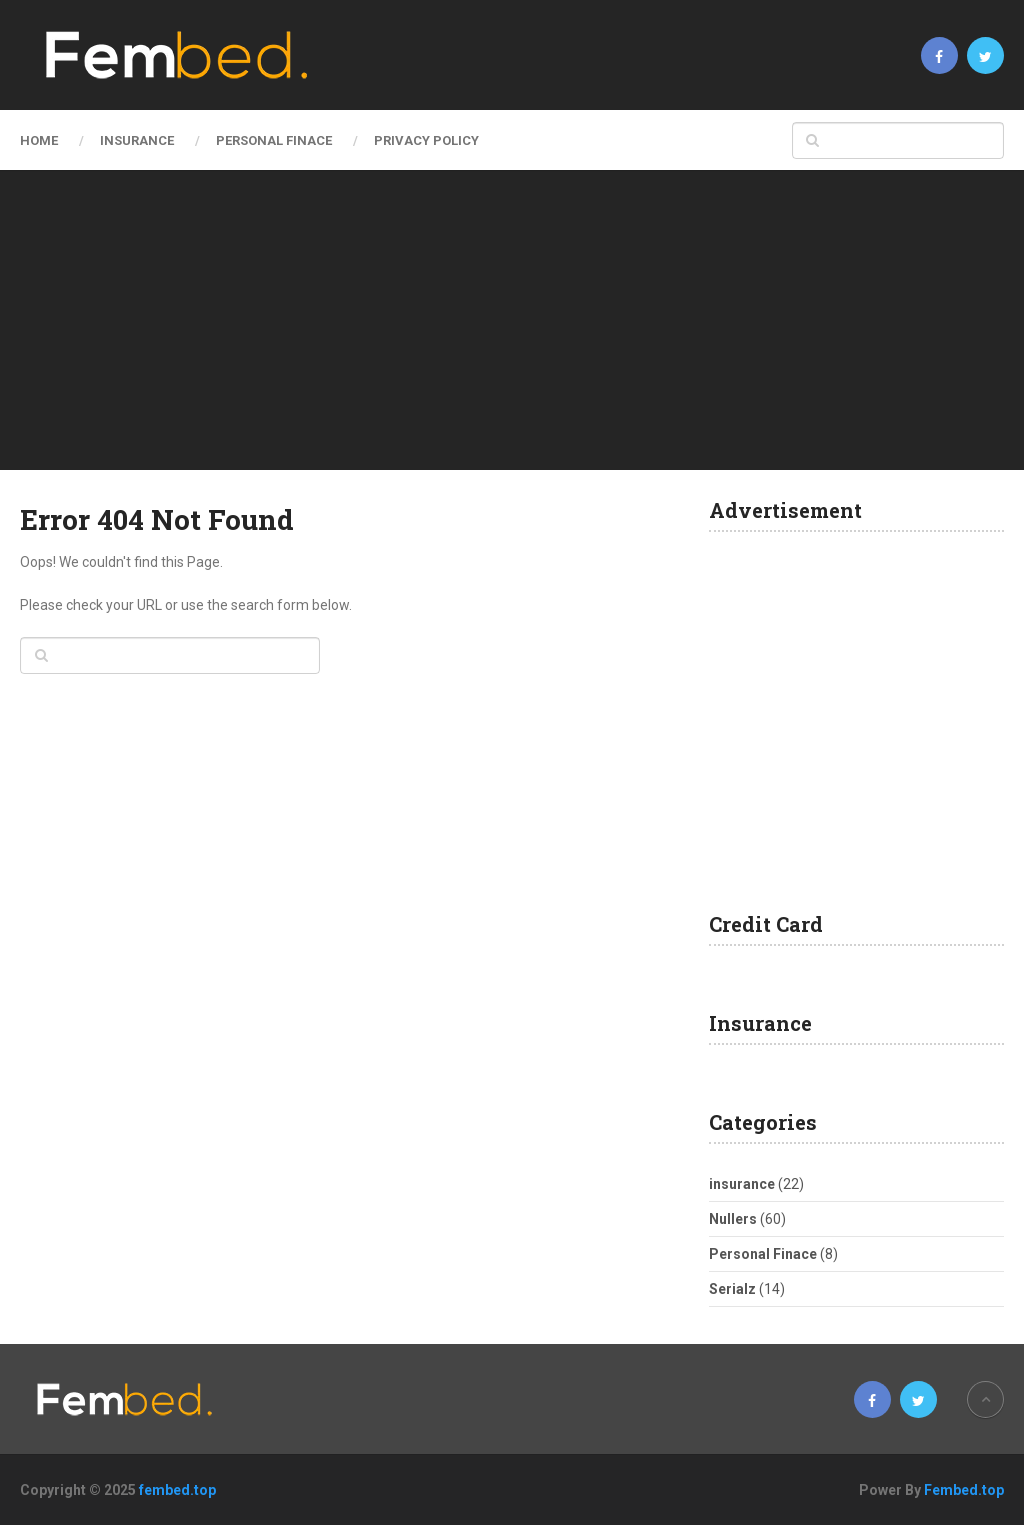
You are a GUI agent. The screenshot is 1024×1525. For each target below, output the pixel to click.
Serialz (732, 1289)
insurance (137, 140)
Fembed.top (964, 1490)
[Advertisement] (512, 320)
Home (39, 140)
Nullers (733, 1219)
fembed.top (177, 1490)
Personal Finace (274, 140)
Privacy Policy (426, 140)
